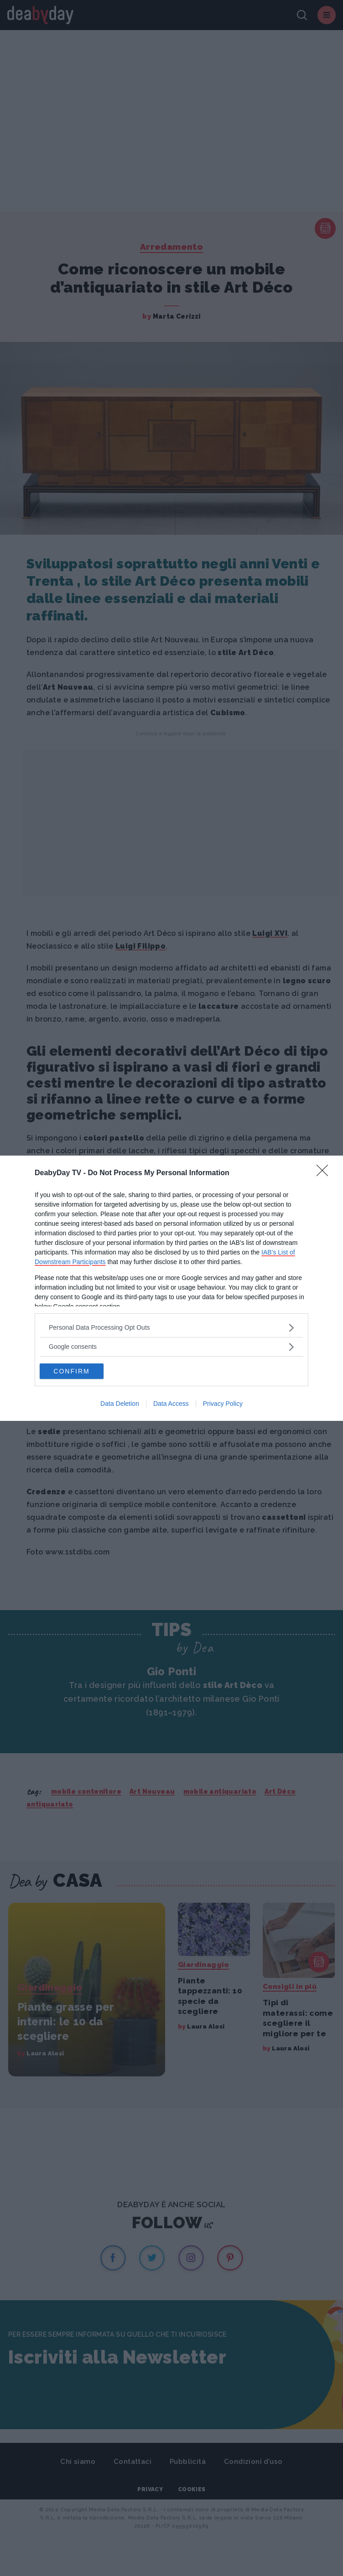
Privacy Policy (223, 1403)
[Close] (325, 1173)
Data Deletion (119, 1403)
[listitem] (171, 1327)
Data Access (171, 1403)
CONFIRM (71, 1371)
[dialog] (171, 1288)
